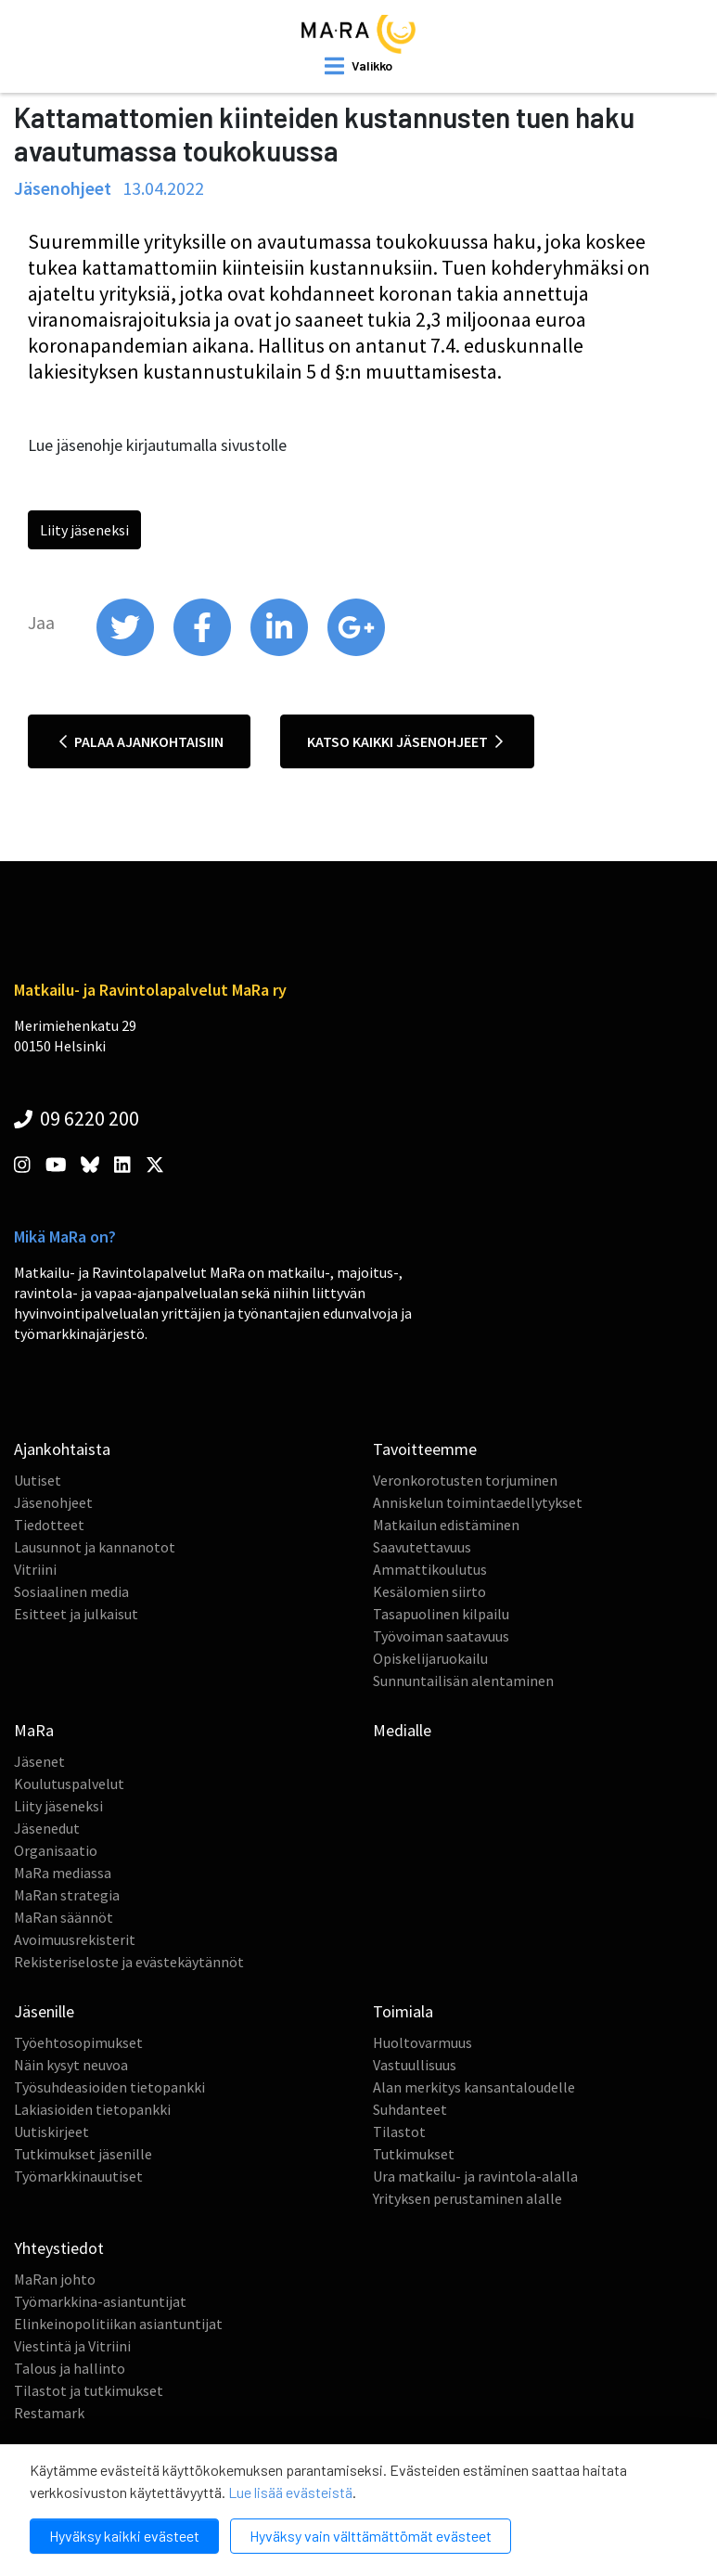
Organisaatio (55, 1850)
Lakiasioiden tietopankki (92, 2109)
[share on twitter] (126, 651)
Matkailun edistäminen (446, 1524)
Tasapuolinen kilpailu (441, 1613)
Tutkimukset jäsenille (83, 2154)
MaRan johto (55, 2279)
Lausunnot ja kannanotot (94, 1547)
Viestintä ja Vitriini (72, 2346)
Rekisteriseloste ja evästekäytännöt (129, 1961)
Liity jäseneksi (84, 530)
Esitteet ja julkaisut (76, 1613)
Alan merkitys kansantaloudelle (474, 2087)
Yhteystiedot (59, 2248)
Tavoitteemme (425, 1449)
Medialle (402, 1730)
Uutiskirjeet (51, 2131)
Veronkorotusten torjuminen (465, 1480)
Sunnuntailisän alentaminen (463, 1680)
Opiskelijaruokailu (430, 1658)
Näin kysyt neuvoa (71, 2064)
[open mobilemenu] (358, 66)
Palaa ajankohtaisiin (141, 741)
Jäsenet (39, 1761)
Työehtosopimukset (78, 2042)
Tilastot (399, 2131)
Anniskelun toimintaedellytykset (478, 1502)
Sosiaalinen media (71, 1591)
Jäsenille (44, 2011)
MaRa (34, 1730)
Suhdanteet (410, 2109)
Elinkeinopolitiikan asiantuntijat (118, 2323)
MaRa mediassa (62, 1872)
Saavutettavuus (422, 1547)
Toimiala (403, 2011)
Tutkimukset (414, 2154)
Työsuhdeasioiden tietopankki (109, 2087)
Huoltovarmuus (422, 2042)
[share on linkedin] (280, 651)
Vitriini (35, 1569)
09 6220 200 (76, 1118)
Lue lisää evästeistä (290, 2492)
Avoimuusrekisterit (74, 1939)
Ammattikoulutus (430, 1569)
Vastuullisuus (414, 2064)
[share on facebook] (203, 651)
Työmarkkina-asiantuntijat (100, 2301)
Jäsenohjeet (53, 1502)
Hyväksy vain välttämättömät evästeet (371, 2535)
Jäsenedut (47, 1828)
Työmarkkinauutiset (78, 2176)
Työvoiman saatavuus (441, 1636)
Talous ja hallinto (69, 2368)
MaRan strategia (67, 1895)
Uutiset (37, 1480)
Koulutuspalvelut (69, 1783)
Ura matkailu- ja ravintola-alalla (475, 2176)
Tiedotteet (49, 1524)
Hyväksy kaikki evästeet (124, 2535)
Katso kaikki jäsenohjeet (405, 741)
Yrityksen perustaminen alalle (467, 2198)
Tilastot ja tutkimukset (88, 2390)
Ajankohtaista (62, 1449)
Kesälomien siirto (429, 1591)
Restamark (49, 2412)
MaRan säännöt (63, 1917)
